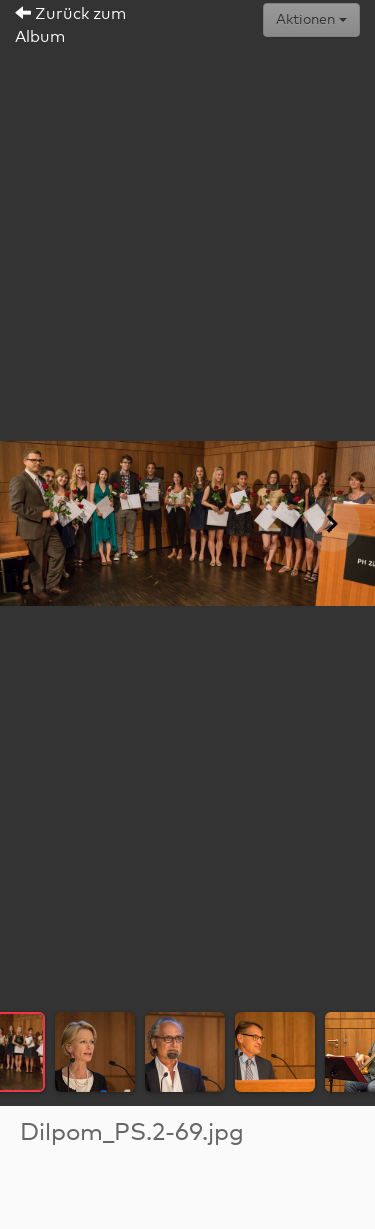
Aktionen (311, 20)
